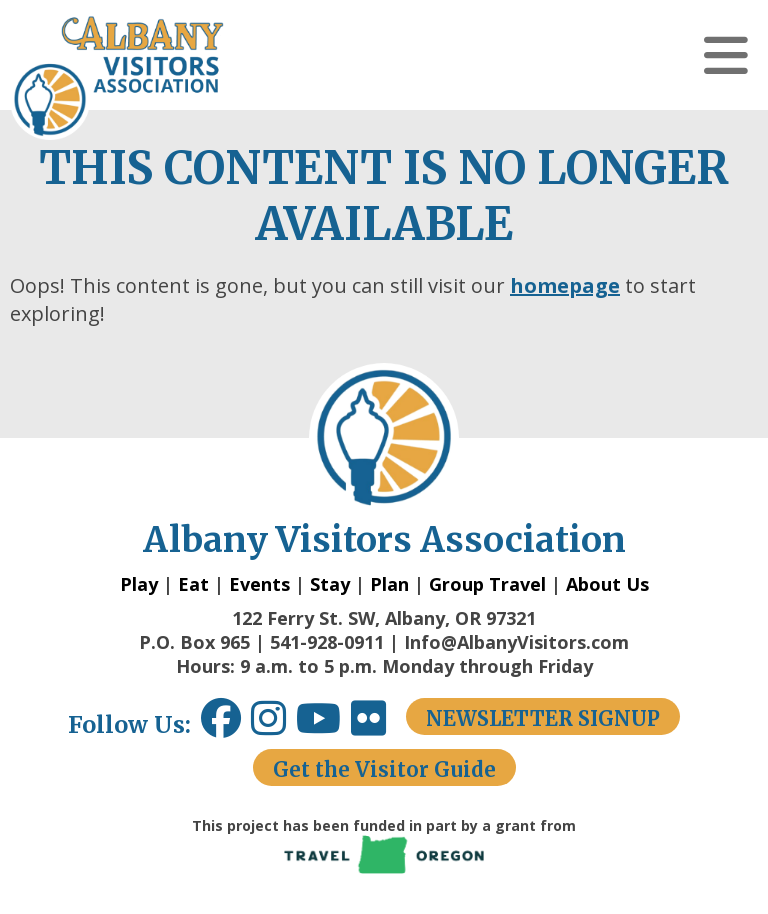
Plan (389, 584)
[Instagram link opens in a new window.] (273, 725)
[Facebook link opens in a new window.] (221, 725)
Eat (193, 584)
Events (259, 584)
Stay (330, 584)
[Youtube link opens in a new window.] (323, 725)
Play (139, 584)
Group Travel (487, 584)
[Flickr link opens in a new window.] (378, 725)
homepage (565, 285)
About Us (607, 584)
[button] (726, 55)
